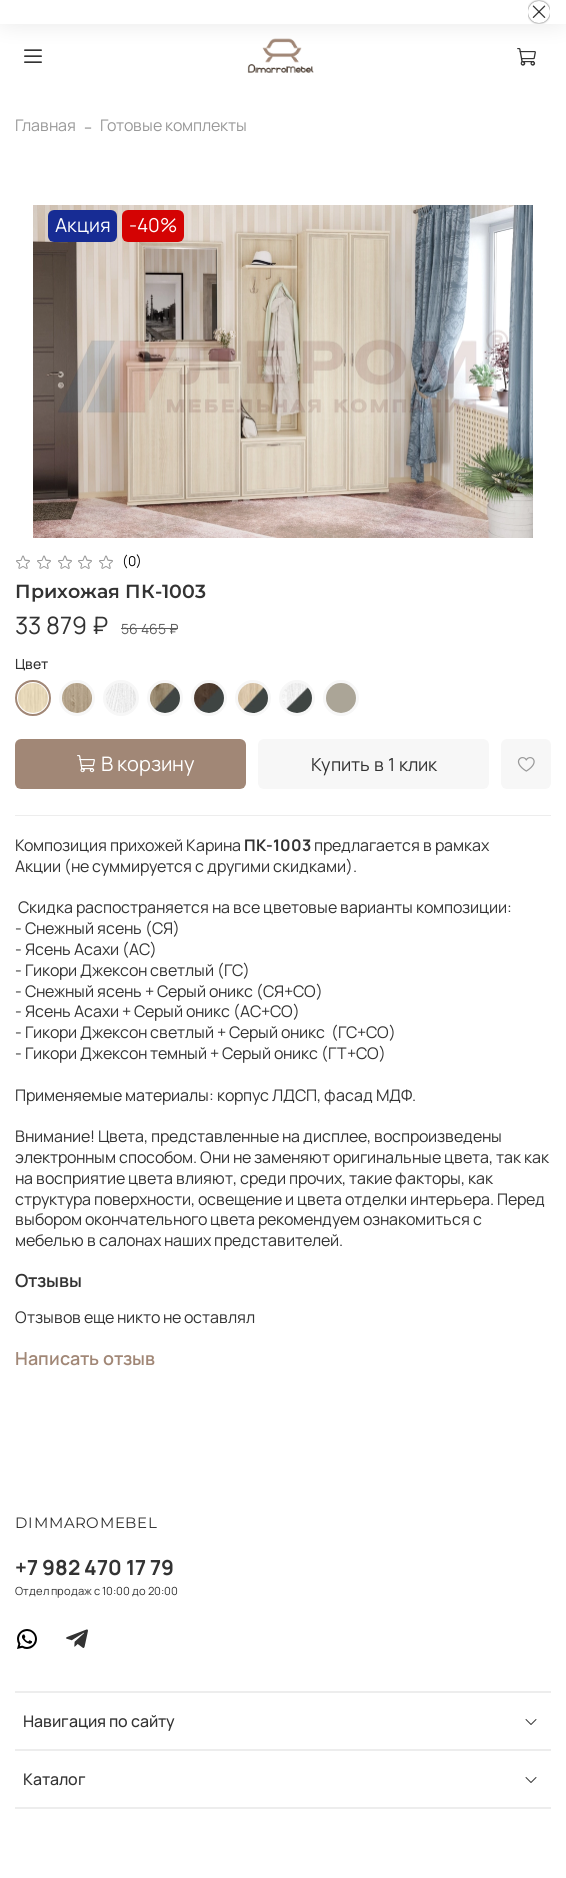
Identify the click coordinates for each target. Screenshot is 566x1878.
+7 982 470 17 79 (94, 1567)
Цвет (31, 664)
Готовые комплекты (173, 125)
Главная (45, 125)
